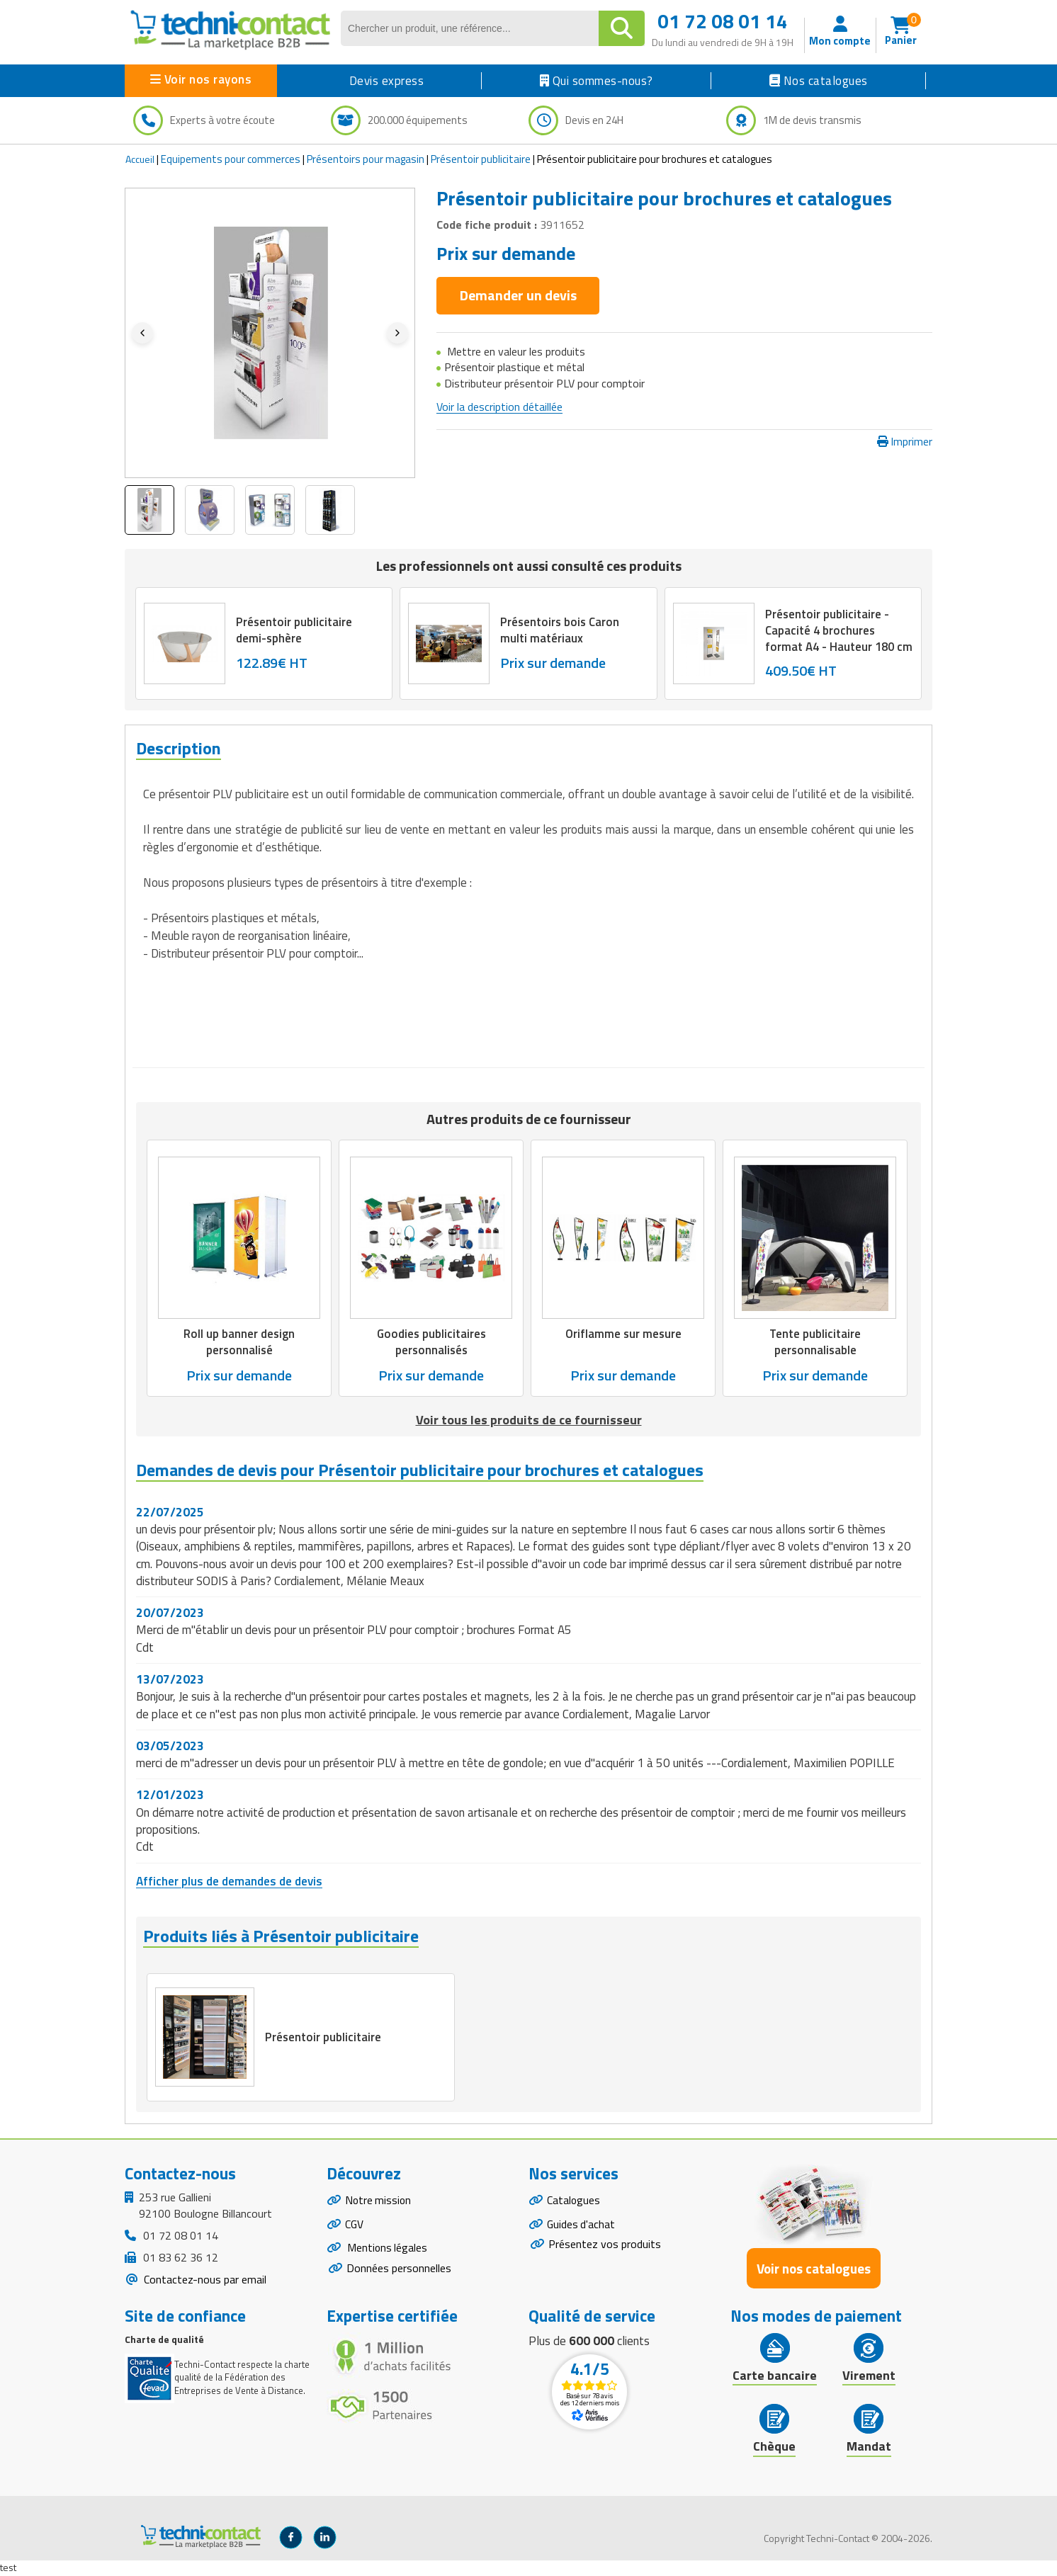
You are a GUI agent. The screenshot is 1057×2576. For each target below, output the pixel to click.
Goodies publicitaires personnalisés (431, 1341)
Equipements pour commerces (230, 159)
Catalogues (574, 2202)
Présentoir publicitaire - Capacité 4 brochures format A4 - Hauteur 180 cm (831, 637)
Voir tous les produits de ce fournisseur (529, 1419)
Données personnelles (398, 2272)
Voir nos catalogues (814, 2269)
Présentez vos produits (604, 2247)
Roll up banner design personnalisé (239, 1341)
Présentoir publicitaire (481, 159)
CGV (354, 2226)
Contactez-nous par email (203, 2280)
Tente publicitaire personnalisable (815, 1341)
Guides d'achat (581, 2226)
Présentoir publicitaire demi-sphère (294, 630)
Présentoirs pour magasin (365, 159)
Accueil (139, 159)
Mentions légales (387, 2251)
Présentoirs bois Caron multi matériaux (560, 630)
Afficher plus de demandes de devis (229, 1880)
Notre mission (379, 2202)
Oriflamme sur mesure (623, 1333)
